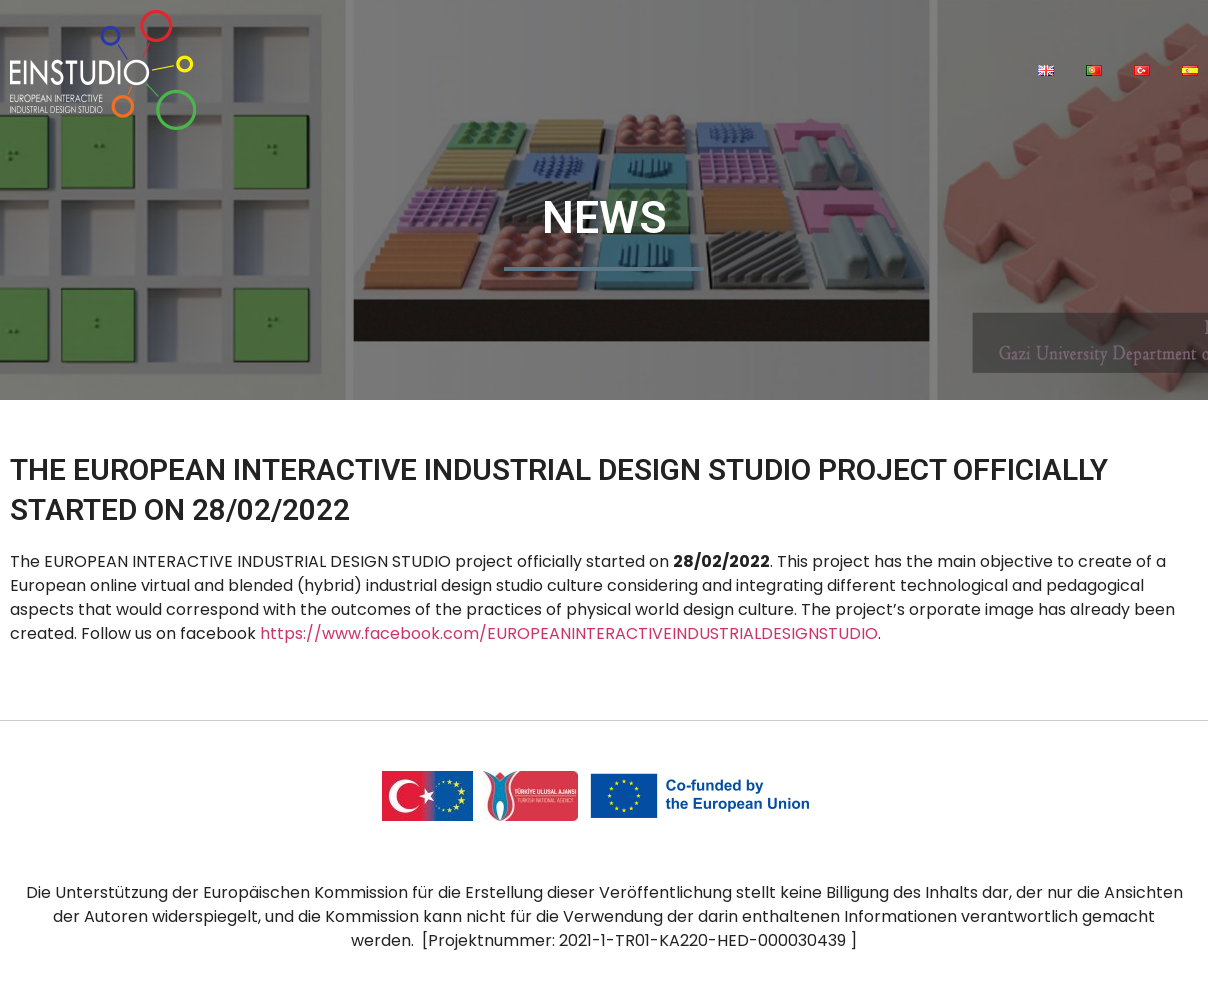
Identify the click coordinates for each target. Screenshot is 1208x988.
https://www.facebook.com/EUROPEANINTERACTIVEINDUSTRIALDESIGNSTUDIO (569, 633)
